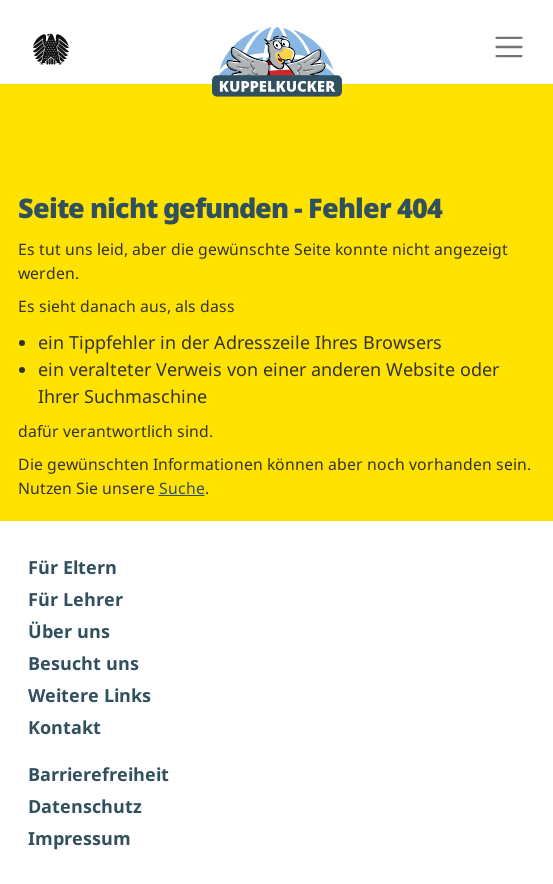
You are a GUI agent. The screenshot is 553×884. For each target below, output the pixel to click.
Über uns (69, 631)
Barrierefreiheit (98, 774)
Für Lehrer (75, 599)
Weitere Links (89, 695)
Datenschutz (85, 806)
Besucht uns (83, 663)
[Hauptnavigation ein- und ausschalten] (508, 47)
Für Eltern (72, 567)
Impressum (79, 838)
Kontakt (64, 727)
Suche (182, 488)
